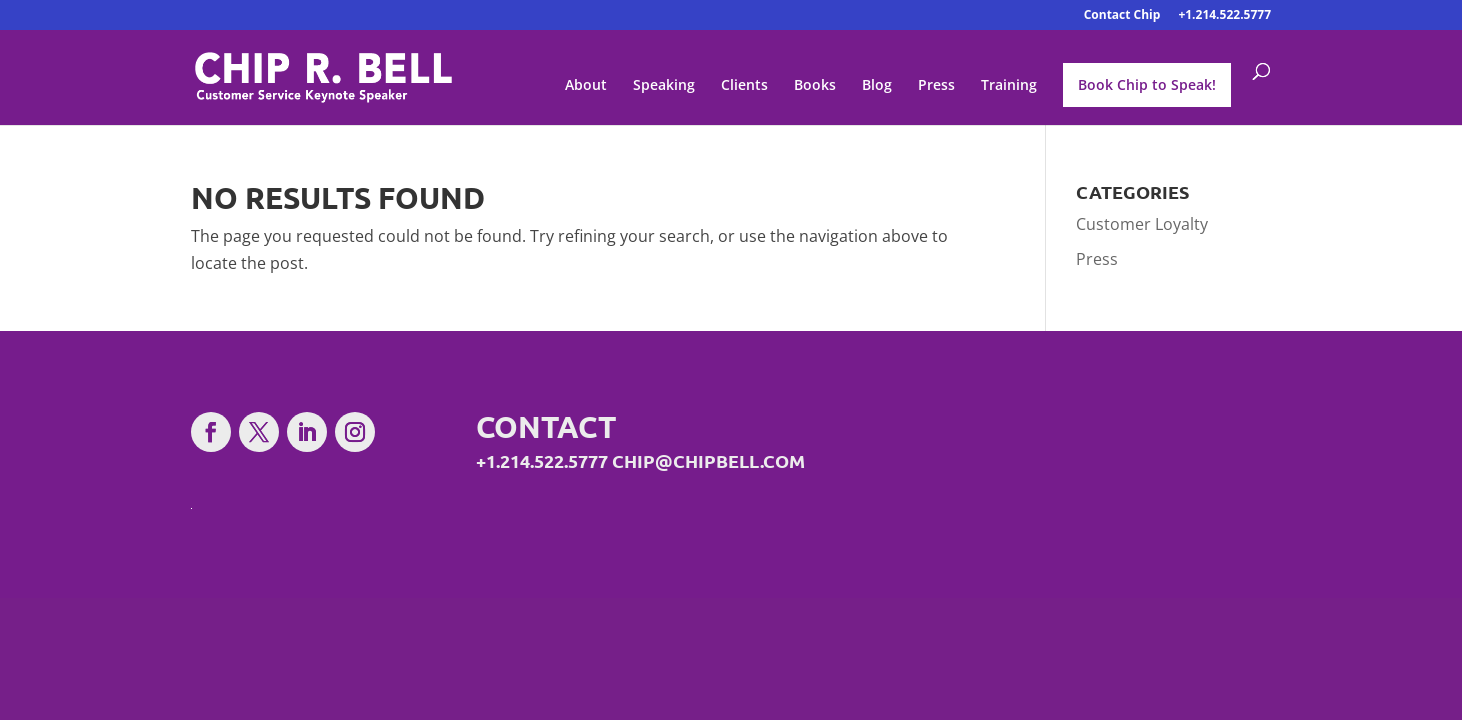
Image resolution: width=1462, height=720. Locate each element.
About (586, 86)
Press (936, 86)
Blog (877, 86)
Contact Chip (1122, 16)
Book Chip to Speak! (1147, 84)
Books (815, 86)
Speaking (664, 86)
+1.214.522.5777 (1224, 16)
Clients (744, 86)
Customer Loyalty (1142, 224)
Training (1009, 86)
